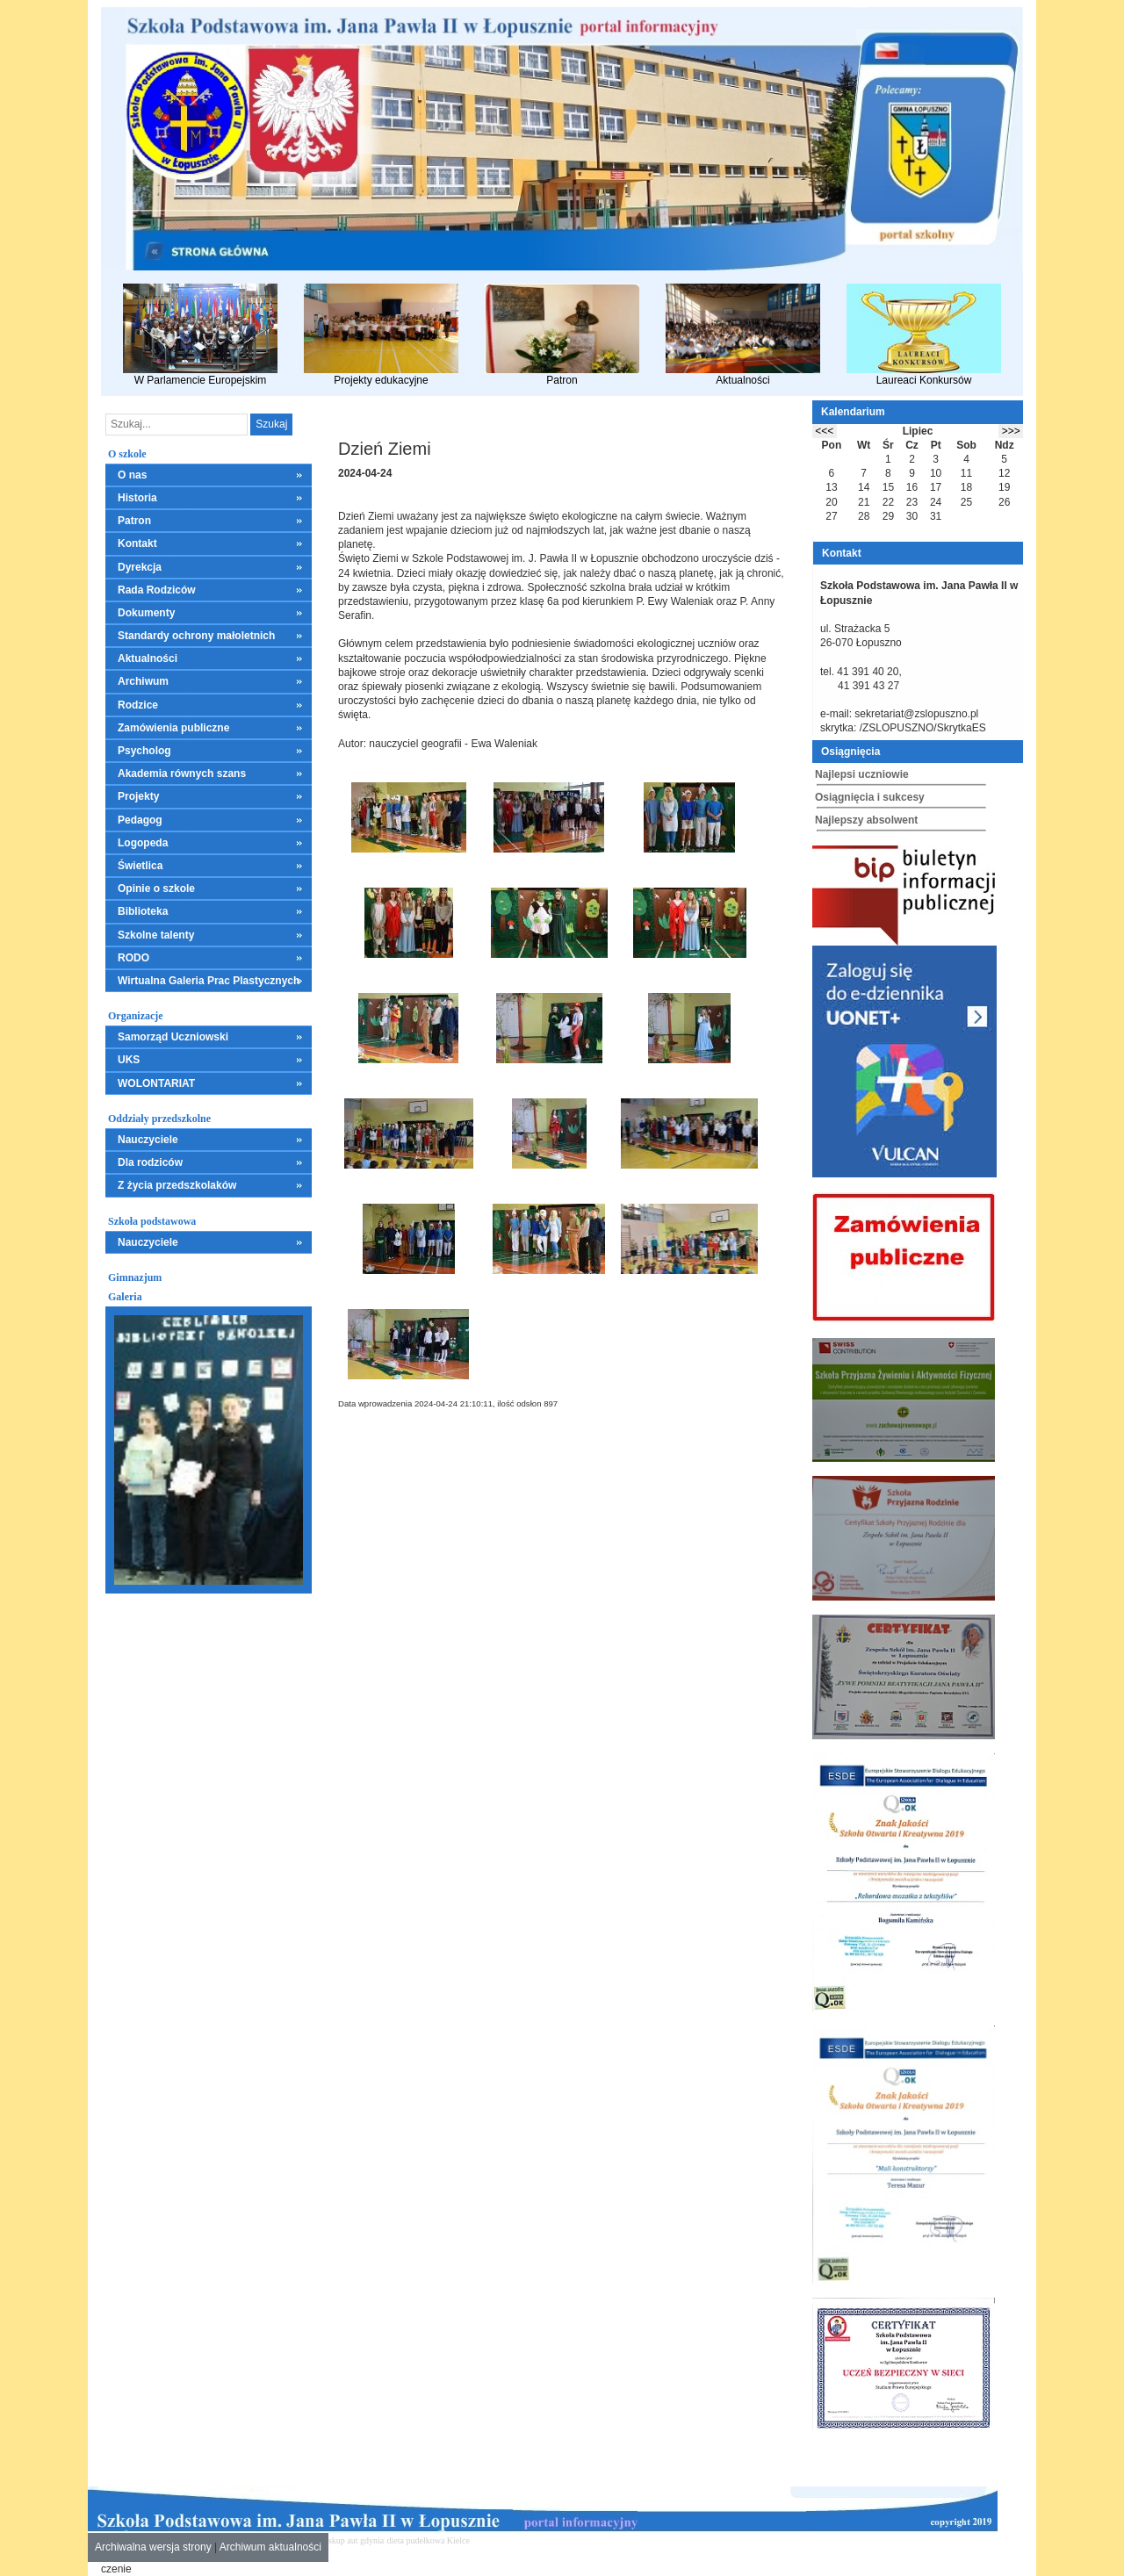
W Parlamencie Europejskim (200, 335)
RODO (133, 958)
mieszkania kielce (503, 2540)
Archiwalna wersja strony (153, 2547)
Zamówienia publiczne (173, 728)
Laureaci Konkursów (924, 335)
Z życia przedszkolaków (177, 1185)
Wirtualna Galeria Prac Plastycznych (208, 981)
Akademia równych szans (182, 773)
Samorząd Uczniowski (173, 1037)
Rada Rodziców (157, 590)
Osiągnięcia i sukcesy (870, 797)
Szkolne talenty (156, 935)
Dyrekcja (140, 567)
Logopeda (143, 843)
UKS (129, 1060)
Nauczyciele (148, 1139)
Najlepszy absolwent (866, 820)
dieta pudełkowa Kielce (428, 2540)
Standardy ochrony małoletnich (196, 636)
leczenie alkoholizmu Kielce (588, 2540)
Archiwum (143, 681)
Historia (137, 498)
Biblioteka (143, 911)
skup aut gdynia (356, 2540)
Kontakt (137, 543)
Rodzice (138, 705)
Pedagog (140, 820)
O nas (132, 475)
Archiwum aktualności (270, 2547)
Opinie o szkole (156, 888)
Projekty (138, 796)
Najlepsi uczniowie (862, 774)
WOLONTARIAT (156, 1083)
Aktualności (743, 335)
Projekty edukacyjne (381, 335)
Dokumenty (146, 613)
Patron (562, 335)
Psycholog (144, 751)
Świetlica (140, 866)
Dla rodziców (150, 1162)
